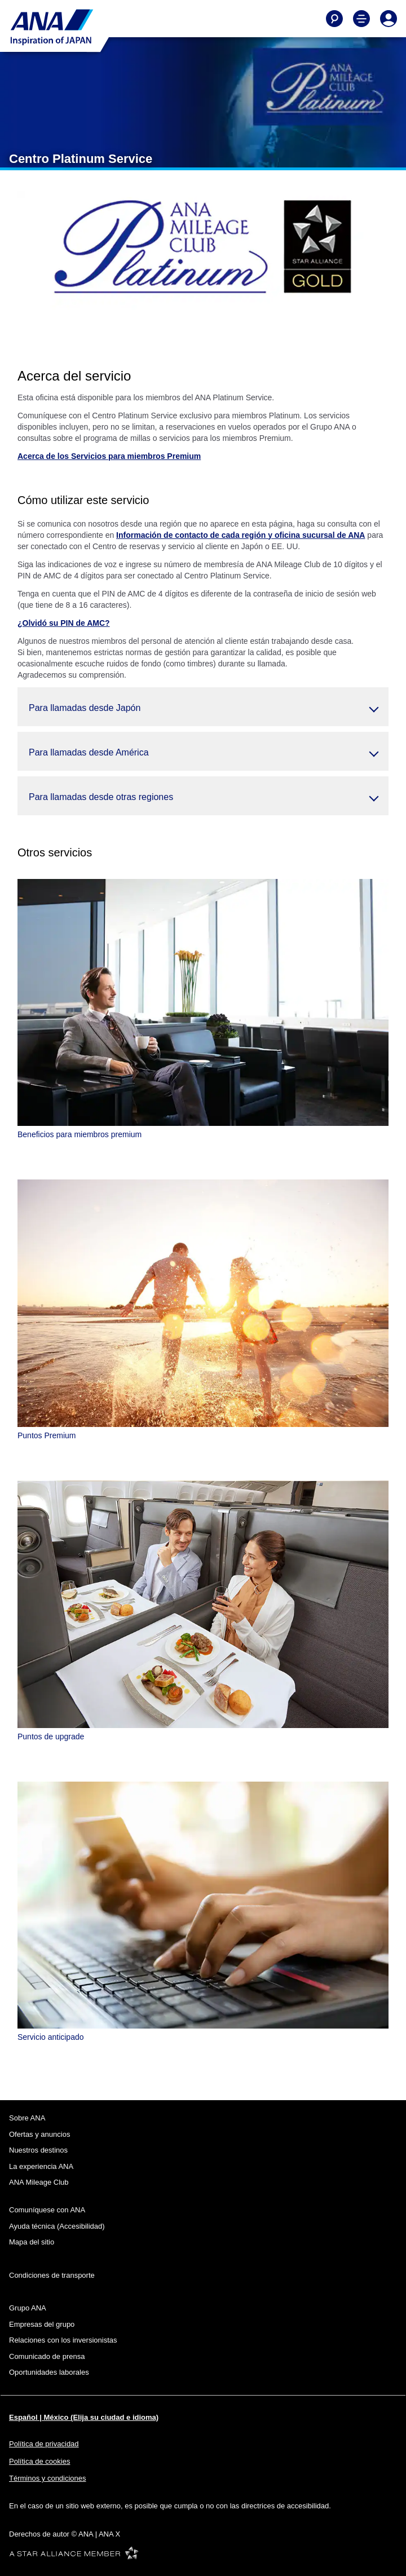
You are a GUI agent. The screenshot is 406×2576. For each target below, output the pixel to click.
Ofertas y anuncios (39, 2134)
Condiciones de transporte (52, 2275)
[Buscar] (334, 18)
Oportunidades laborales (49, 2372)
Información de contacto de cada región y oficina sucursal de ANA (240, 535)
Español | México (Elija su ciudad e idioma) (83, 2417)
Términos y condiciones (47, 2478)
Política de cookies (39, 2461)
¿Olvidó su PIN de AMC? (63, 623)
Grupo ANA (27, 2308)
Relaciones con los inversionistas (63, 2340)
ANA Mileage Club (39, 2182)
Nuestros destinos (38, 2150)
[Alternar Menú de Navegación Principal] (361, 18)
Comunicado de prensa (47, 2356)
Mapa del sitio (31, 2242)
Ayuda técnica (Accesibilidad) (57, 2226)
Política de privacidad (44, 2444)
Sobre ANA (27, 2118)
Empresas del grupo (41, 2324)
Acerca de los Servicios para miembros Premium (109, 456)
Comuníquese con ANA (47, 2210)
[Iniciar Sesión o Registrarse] (388, 18)
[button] (203, 706)
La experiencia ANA (41, 2166)
